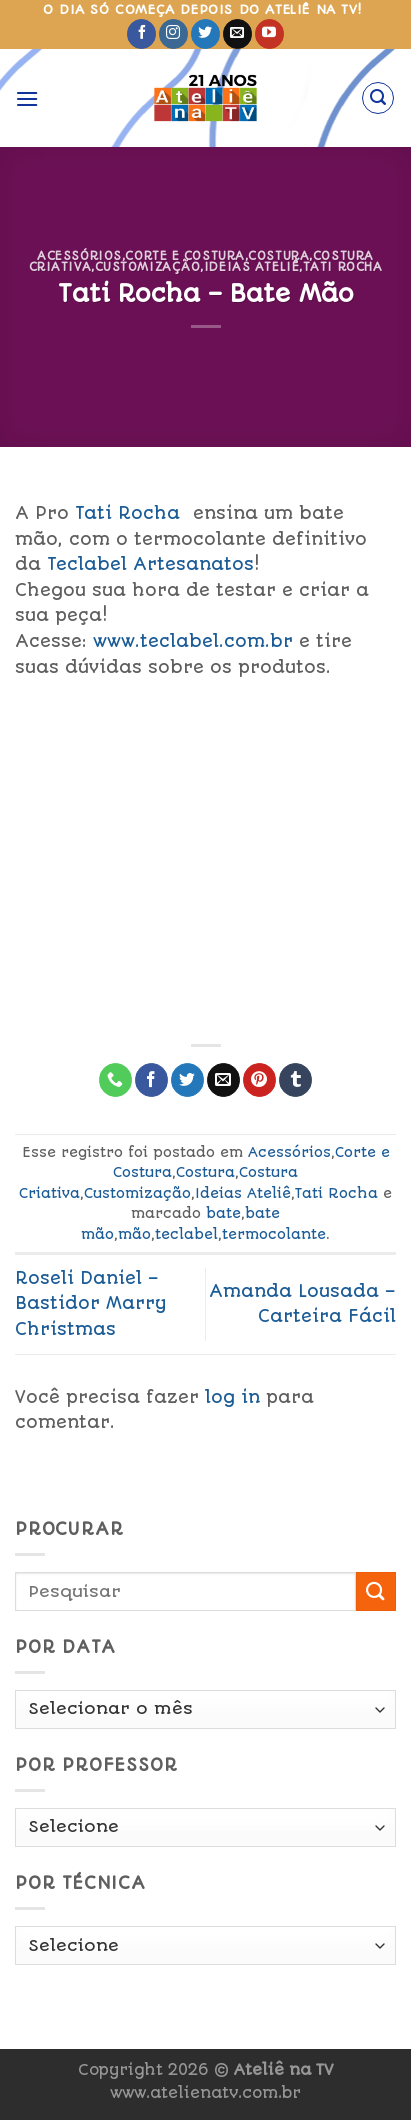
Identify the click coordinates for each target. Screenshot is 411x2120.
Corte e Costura (184, 256)
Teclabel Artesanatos (150, 564)
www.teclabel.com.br (193, 641)
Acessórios (79, 256)
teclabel (186, 1234)
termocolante (274, 1234)
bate (223, 1213)
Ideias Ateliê (251, 267)
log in (232, 1397)
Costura (278, 256)
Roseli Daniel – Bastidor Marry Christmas (90, 1303)
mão (134, 1234)
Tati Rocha (343, 267)
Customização (148, 267)
